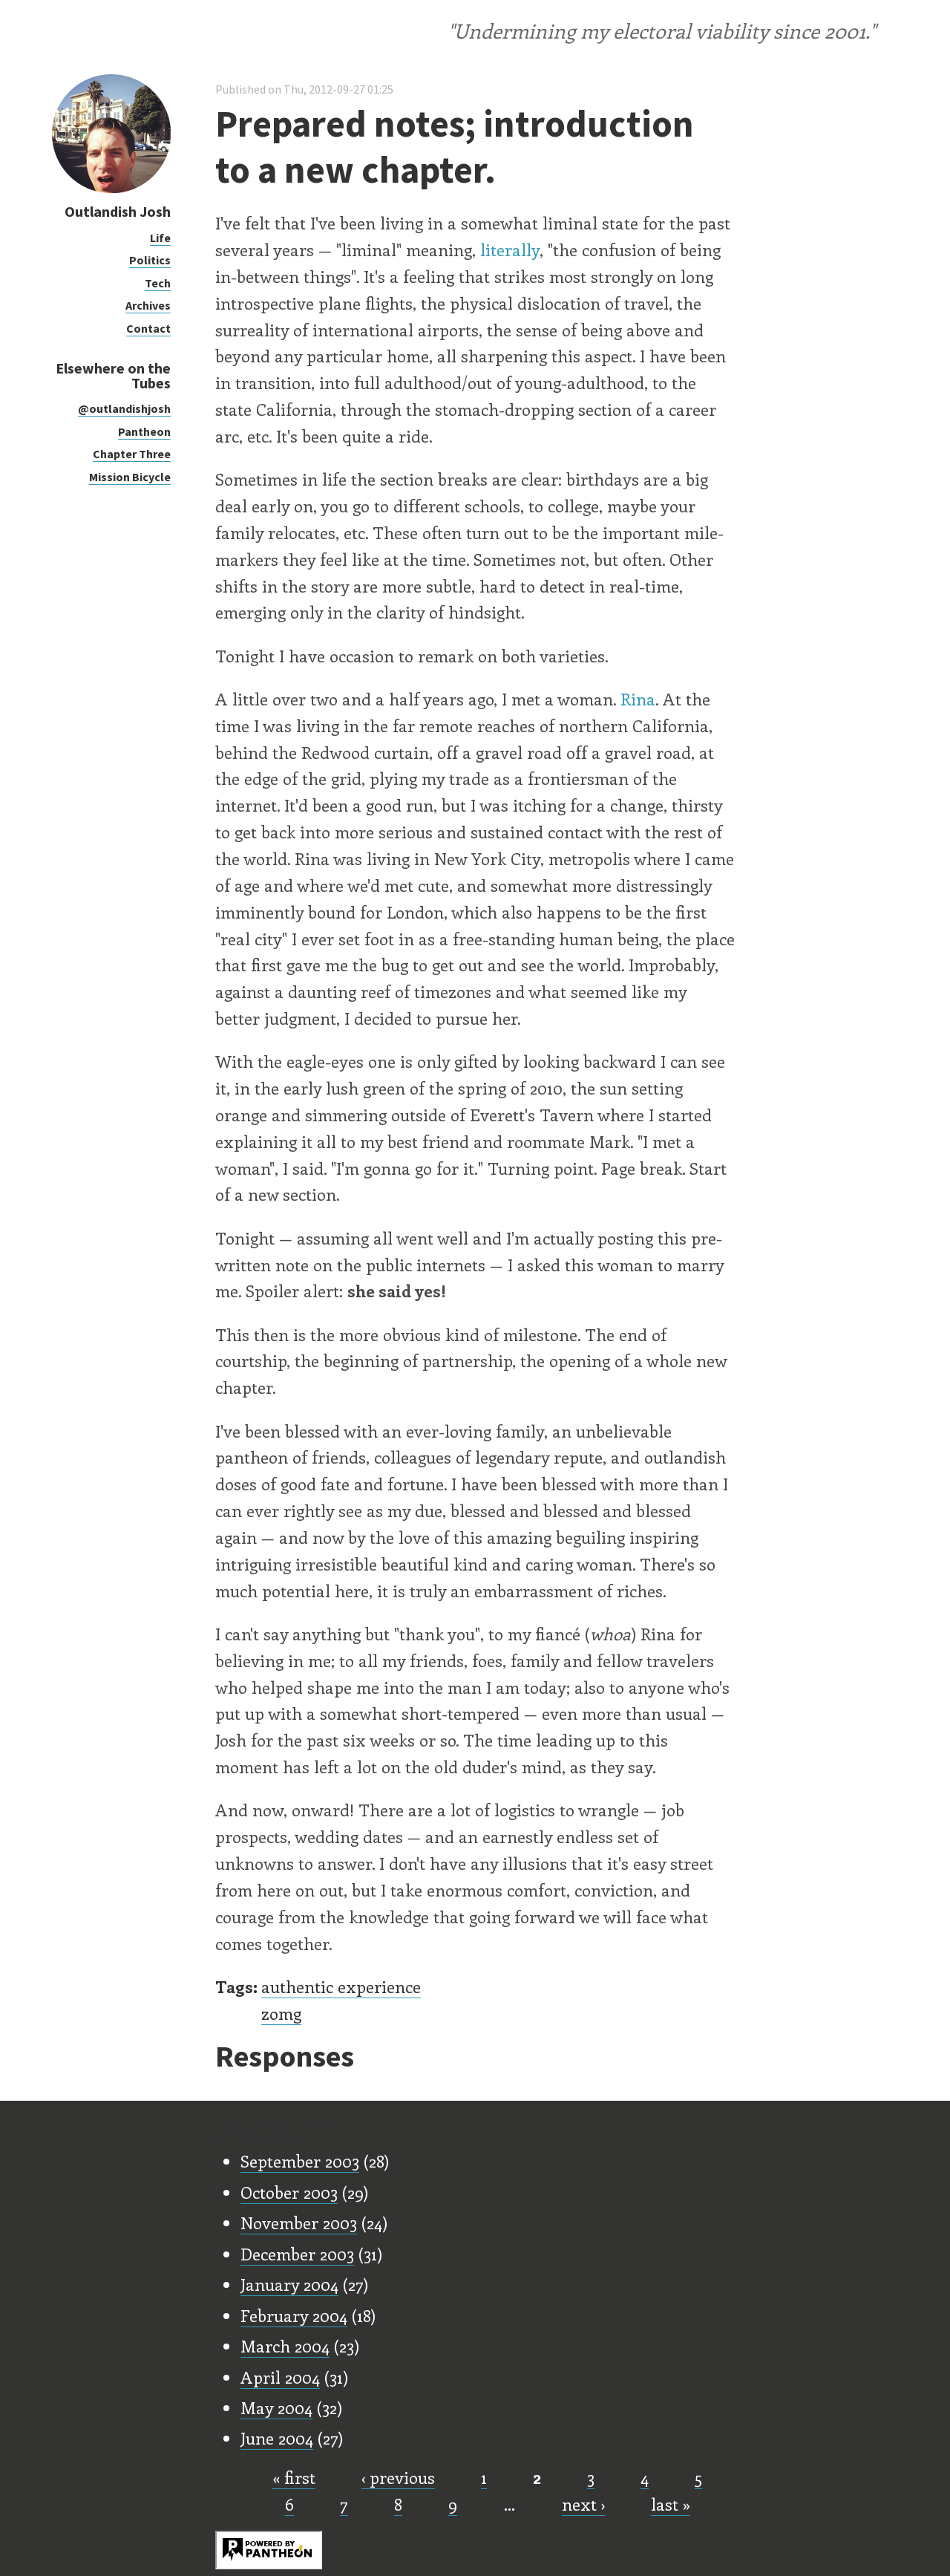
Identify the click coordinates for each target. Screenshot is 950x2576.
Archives (148, 305)
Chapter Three (132, 453)
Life (160, 237)
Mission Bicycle (130, 476)
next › (583, 2504)
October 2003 (289, 2192)
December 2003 (297, 2254)
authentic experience (341, 1986)
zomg (281, 2013)
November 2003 (298, 2222)
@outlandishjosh (124, 408)
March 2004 (285, 2346)
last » (670, 2504)
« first (293, 2477)
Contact (148, 328)
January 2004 (289, 2284)
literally (510, 249)
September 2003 (299, 2161)
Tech (158, 282)
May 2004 (276, 2407)
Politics (150, 259)
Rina (637, 699)
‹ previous (398, 2477)
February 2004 (293, 2315)
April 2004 (280, 2377)
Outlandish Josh (118, 211)
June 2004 (276, 2438)
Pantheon (144, 431)
